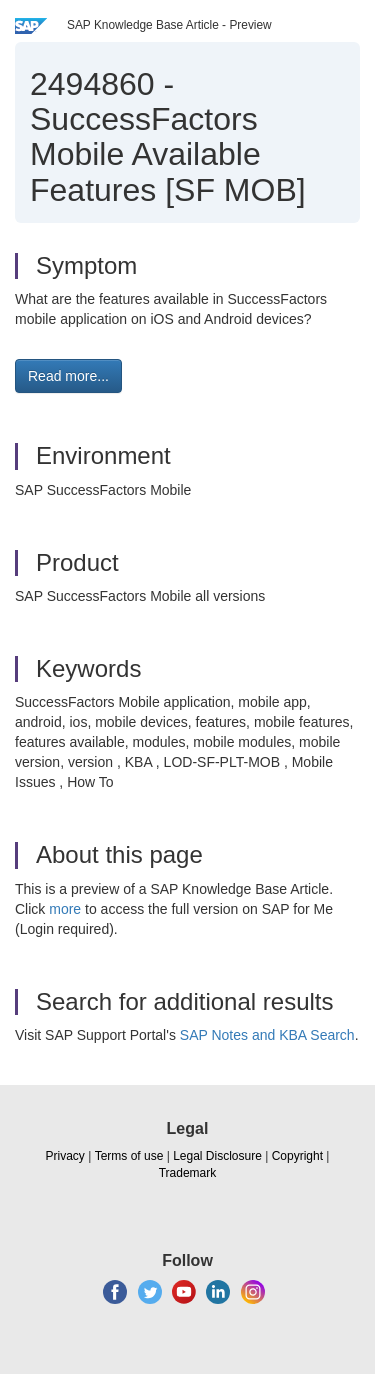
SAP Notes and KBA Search (267, 1035)
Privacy (65, 1156)
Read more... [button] (68, 376)
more (65, 909)
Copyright (297, 1156)
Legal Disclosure (217, 1156)
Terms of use (129, 1156)
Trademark (188, 1173)
